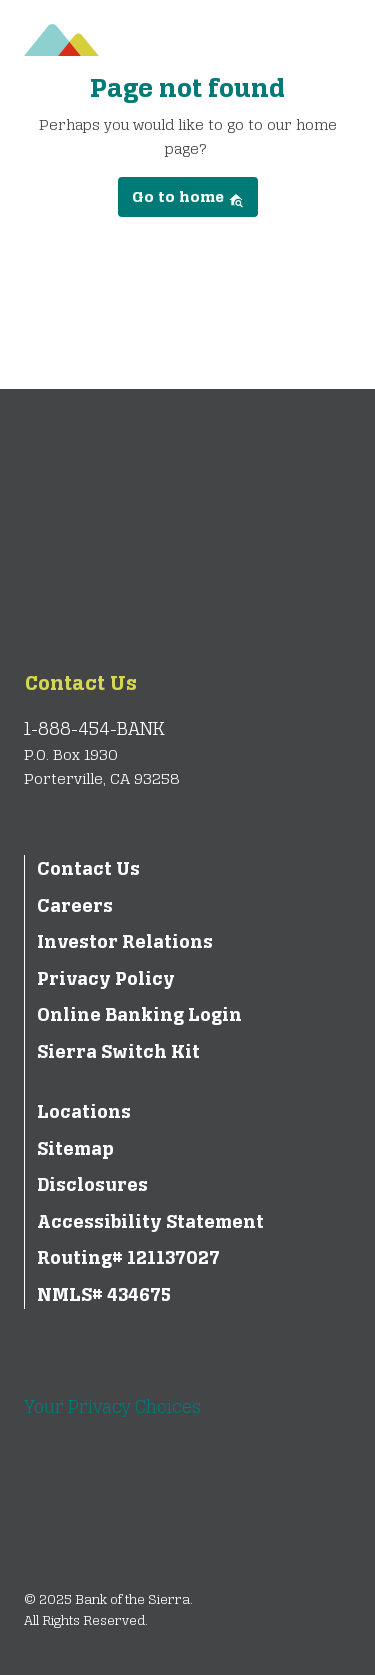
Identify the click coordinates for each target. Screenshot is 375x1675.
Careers (75, 906)
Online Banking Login (139, 1015)
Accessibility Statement (150, 1222)
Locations (84, 1112)
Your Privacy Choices (162, 1407)
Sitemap (75, 1149)
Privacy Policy (106, 979)
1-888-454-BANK (94, 729)
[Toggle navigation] (52, 108)
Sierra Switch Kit (118, 1052)
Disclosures (92, 1185)
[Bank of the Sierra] (121, 36)
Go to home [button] (188, 197)
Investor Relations (125, 942)
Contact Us (81, 683)
